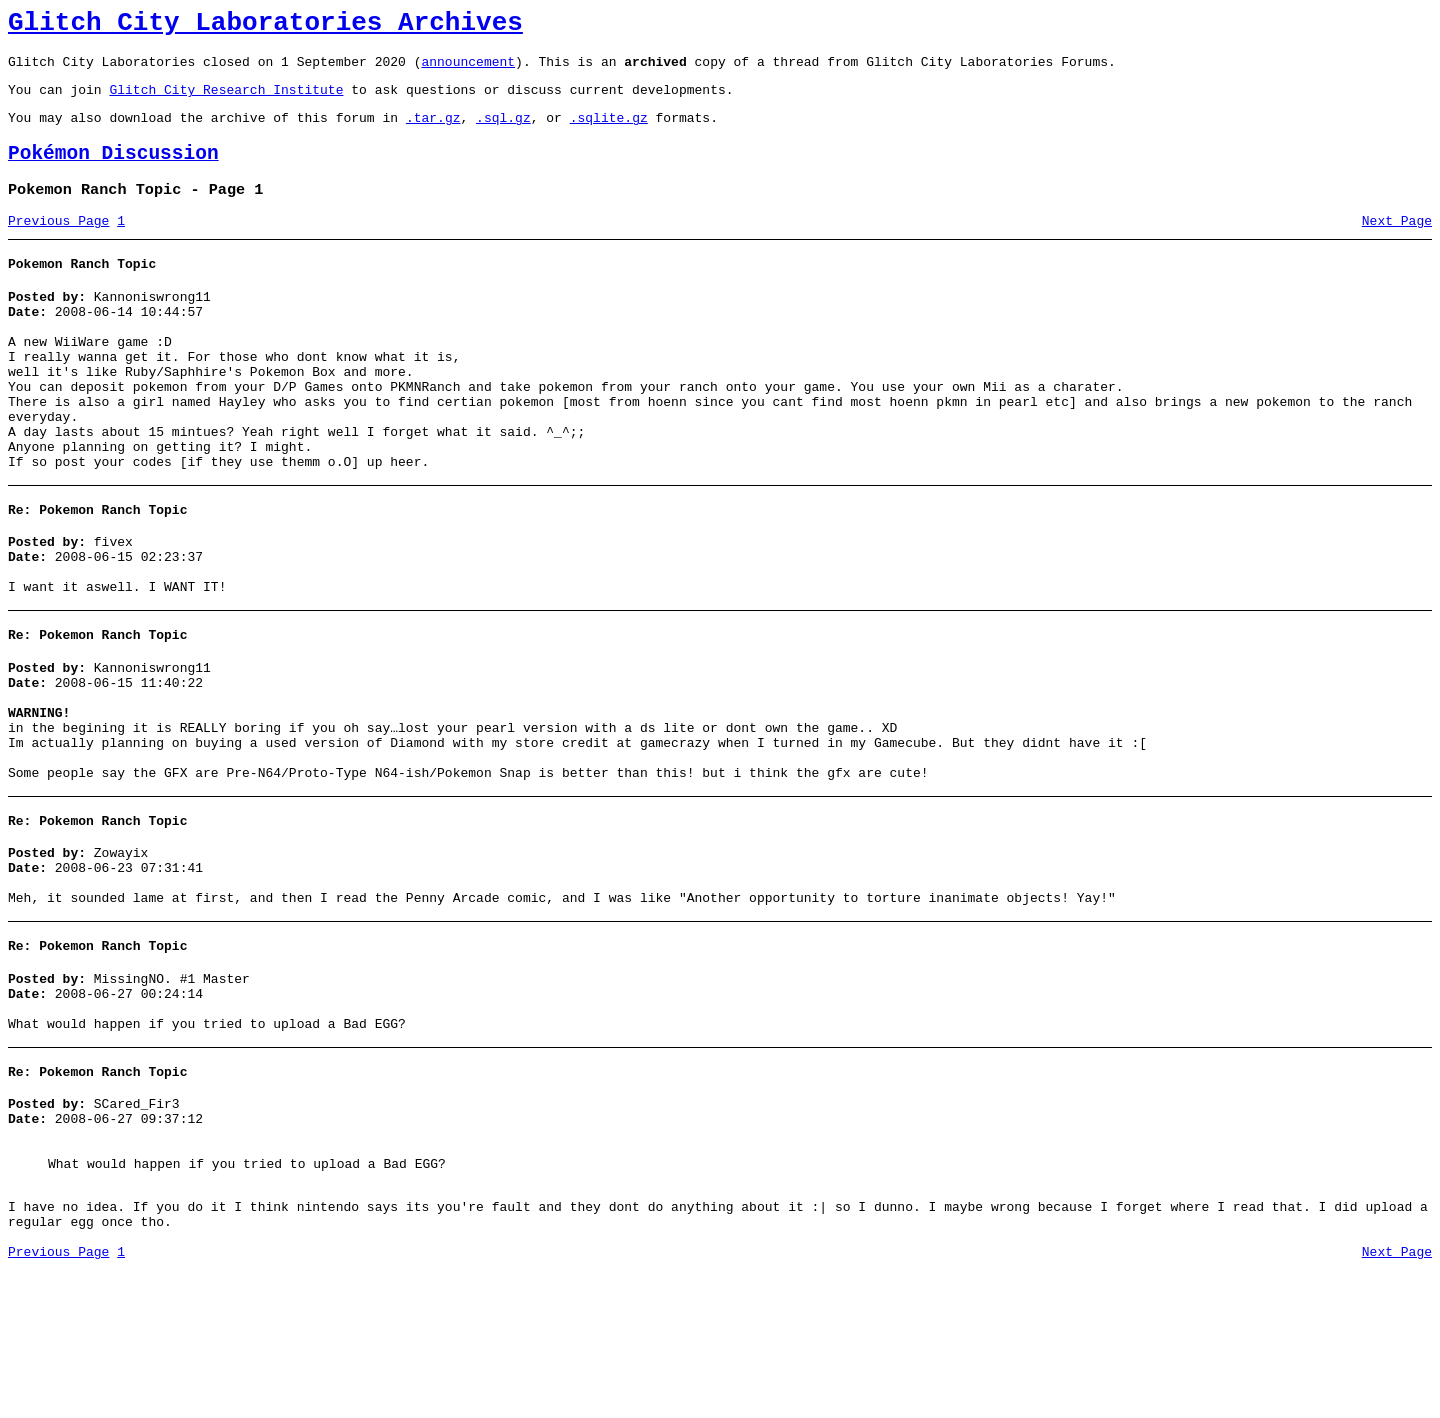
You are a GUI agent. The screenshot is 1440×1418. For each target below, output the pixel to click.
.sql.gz (503, 132)
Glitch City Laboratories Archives (265, 26)
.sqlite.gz (609, 132)
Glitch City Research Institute (226, 101)
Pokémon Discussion (113, 171)
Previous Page (58, 245)
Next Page (1397, 245)
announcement (468, 70)
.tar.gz (433, 132)
